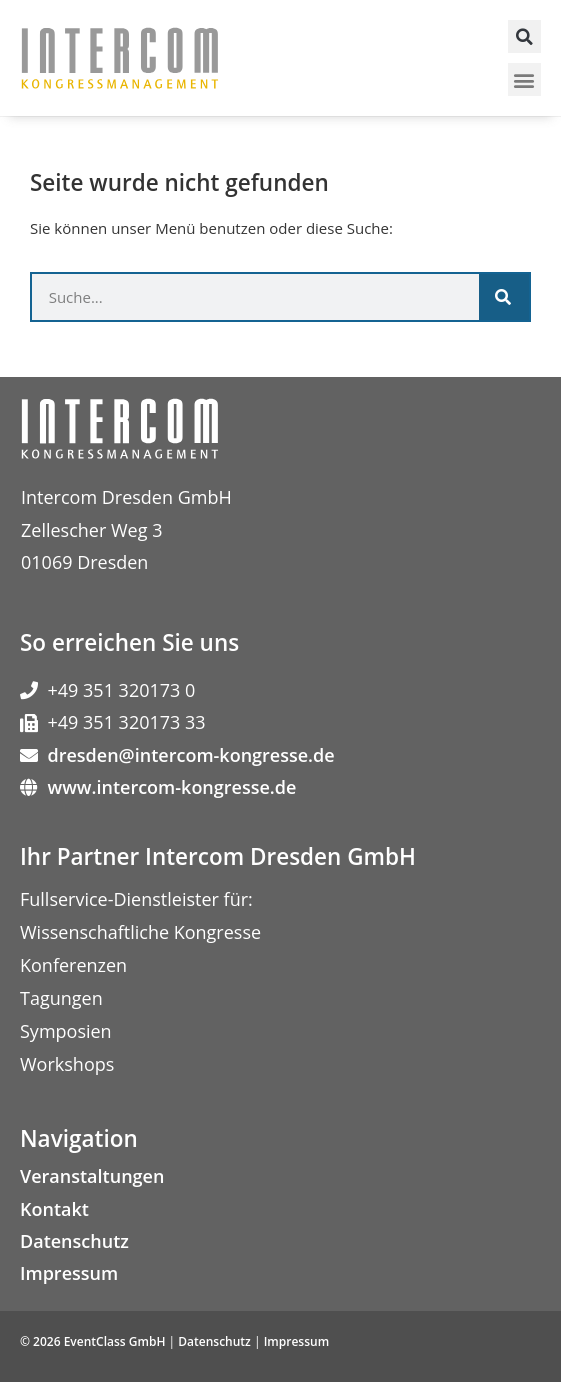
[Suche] (504, 297)
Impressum (69, 1273)
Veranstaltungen (92, 1176)
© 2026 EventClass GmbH (92, 1341)
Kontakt (54, 1209)
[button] (524, 36)
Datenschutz (74, 1241)
